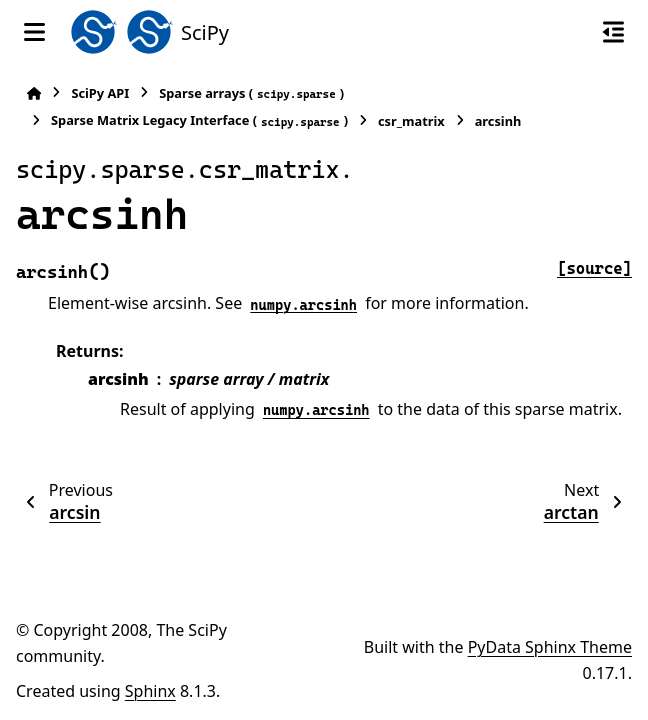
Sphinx (150, 691)
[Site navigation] (34, 32)
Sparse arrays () (251, 93)
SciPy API (100, 93)
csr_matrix (411, 121)
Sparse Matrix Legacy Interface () (199, 120)
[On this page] (613, 32)
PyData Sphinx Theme (550, 647)
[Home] (34, 93)
